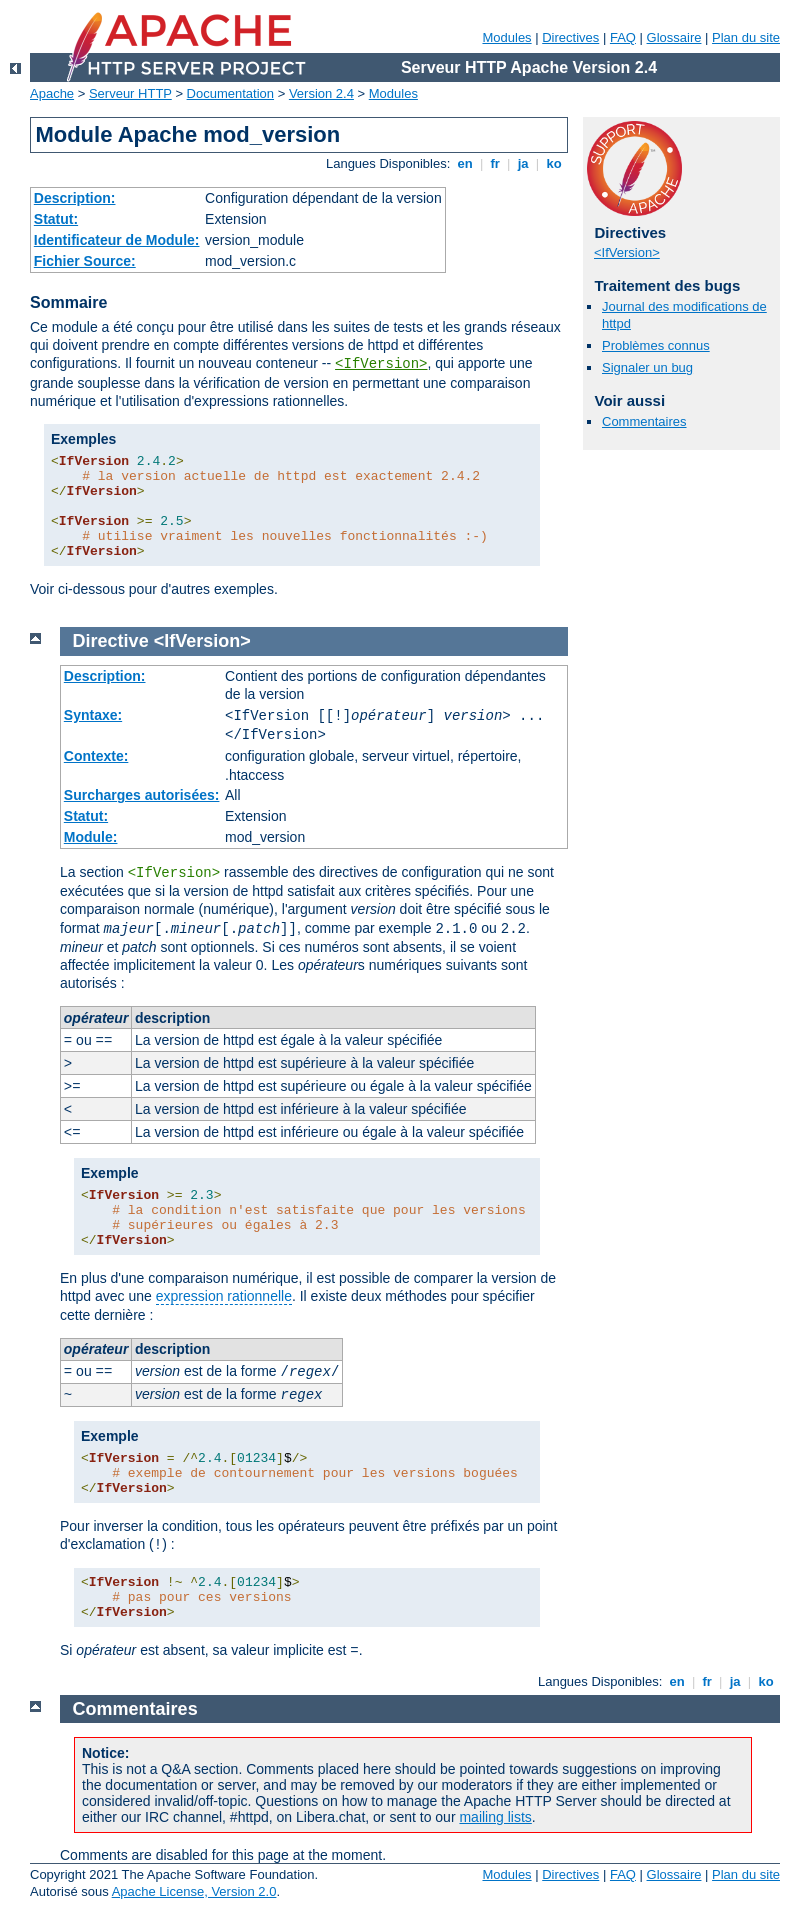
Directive (111, 641)
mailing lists (495, 1817)
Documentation (230, 93)
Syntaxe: (93, 715)
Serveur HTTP (130, 93)
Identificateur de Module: (117, 240)
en (465, 163)
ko (554, 163)
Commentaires (644, 421)
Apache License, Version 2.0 (194, 1891)
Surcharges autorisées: (142, 795)
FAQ (623, 37)
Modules (506, 37)
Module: (91, 837)
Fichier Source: (85, 261)
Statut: (56, 219)
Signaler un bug (647, 367)
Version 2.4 (321, 93)
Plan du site (746, 37)
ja (523, 163)
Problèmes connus (656, 345)
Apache (52, 93)
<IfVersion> (381, 364)
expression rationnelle (224, 1296)
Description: (75, 198)
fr (495, 163)
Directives (570, 37)
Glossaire (674, 37)
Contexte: (96, 756)
